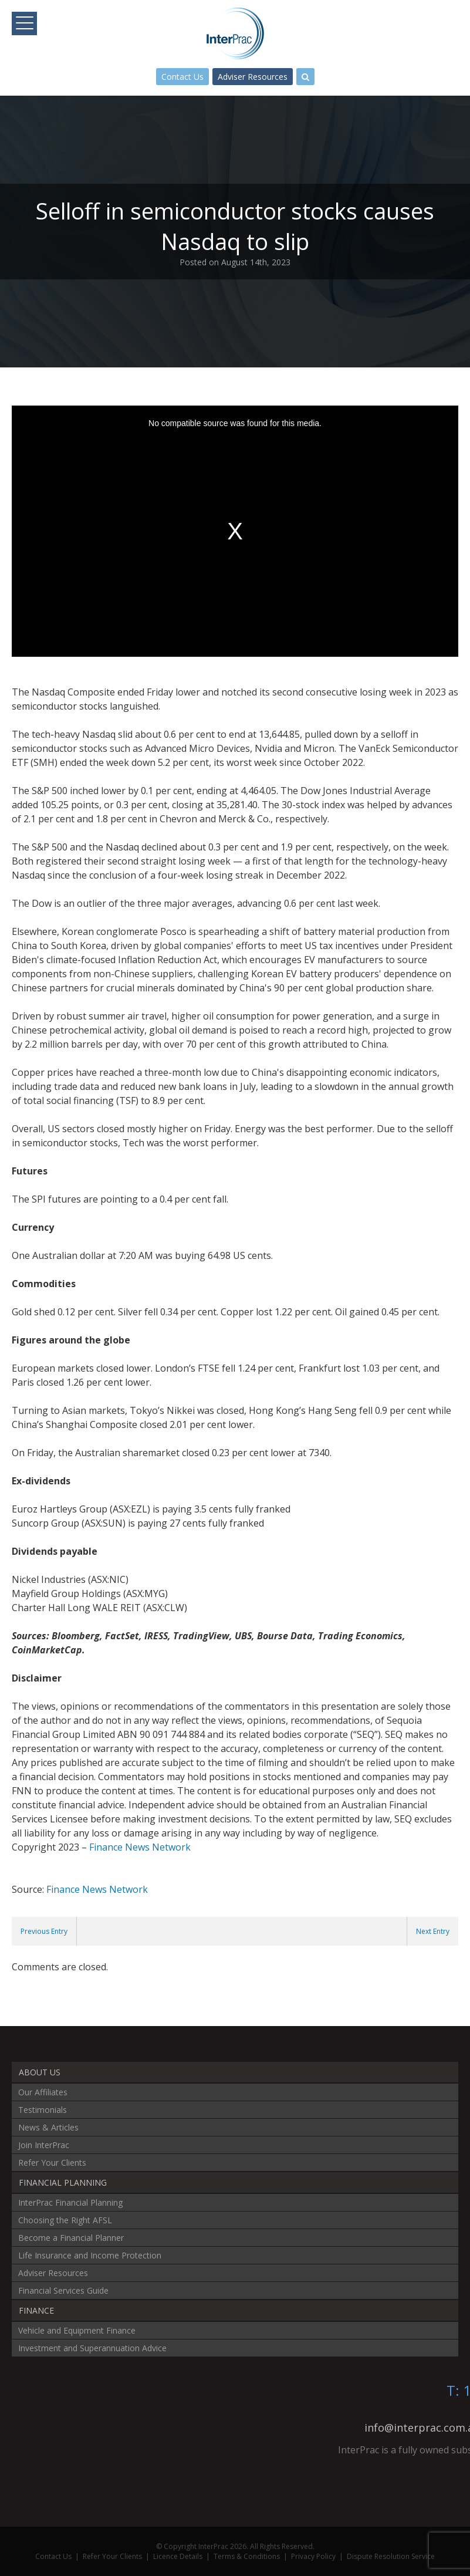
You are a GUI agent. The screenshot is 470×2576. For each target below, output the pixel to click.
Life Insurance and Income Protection (89, 2255)
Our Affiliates (42, 2092)
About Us (39, 2072)
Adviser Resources (253, 76)
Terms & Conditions (247, 2556)
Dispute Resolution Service (391, 2556)
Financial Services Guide (63, 2290)
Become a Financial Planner (71, 2237)
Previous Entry (44, 1931)
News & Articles (48, 2127)
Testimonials (42, 2109)
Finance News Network (140, 1847)
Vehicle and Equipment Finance (77, 2330)
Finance (36, 2310)
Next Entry (432, 1931)
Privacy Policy (313, 2556)
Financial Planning (63, 2182)
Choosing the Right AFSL (65, 2220)
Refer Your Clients (52, 2162)
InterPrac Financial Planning (70, 2202)
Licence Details (177, 2556)
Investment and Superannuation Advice (92, 2348)
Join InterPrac (43, 2144)
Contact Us (182, 76)
